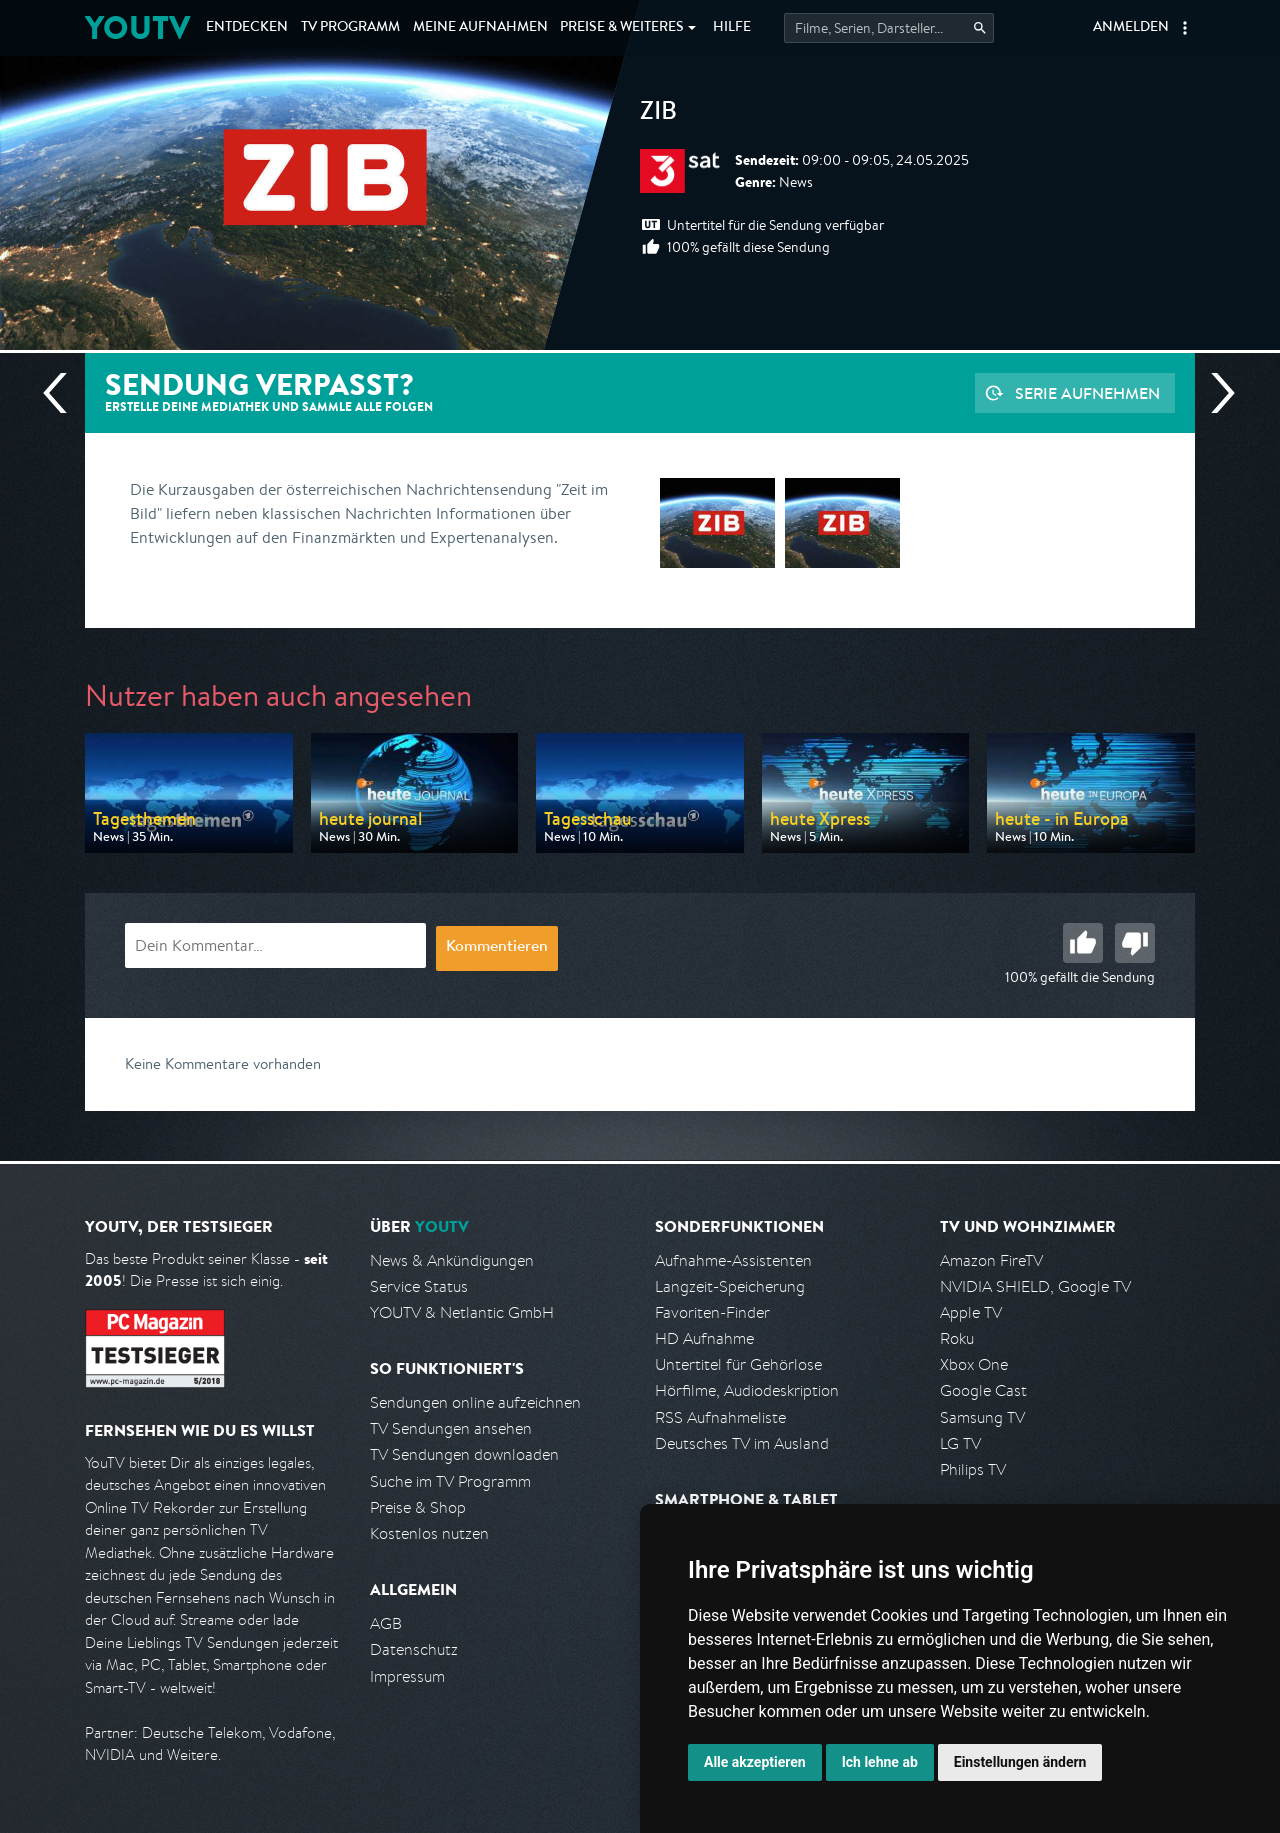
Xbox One (974, 1364)
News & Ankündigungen (452, 1260)
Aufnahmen (480, 28)
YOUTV (137, 27)
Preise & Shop (418, 1507)
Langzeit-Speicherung (730, 1286)
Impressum (407, 1676)
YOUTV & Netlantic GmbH (462, 1312)
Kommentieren (497, 948)
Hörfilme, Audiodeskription (747, 1390)
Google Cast (983, 1390)
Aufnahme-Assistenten (733, 1260)
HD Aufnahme (704, 1338)
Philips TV (973, 1469)
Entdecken (247, 28)
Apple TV (971, 1312)
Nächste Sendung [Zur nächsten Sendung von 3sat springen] (1215, 393)
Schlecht (1135, 943)
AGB (386, 1623)
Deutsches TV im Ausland (742, 1443)
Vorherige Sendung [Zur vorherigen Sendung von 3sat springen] (63, 393)
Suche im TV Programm (450, 1481)
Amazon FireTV (991, 1260)
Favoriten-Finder (712, 1312)
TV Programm (350, 28)
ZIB (658, 114)
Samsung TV (982, 1417)
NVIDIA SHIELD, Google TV (1035, 1286)
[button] (1185, 28)
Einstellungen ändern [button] (1020, 1762)
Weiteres (622, 28)
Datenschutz (414, 1649)
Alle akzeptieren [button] (755, 1762)
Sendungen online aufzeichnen (475, 1402)
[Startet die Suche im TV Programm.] (889, 28)
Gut (1083, 943)
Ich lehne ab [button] (880, 1762)
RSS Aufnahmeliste (720, 1417)
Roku (957, 1338)
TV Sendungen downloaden (464, 1454)
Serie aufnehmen (1087, 393)
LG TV (960, 1443)
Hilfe (732, 28)
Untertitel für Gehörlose (738, 1364)
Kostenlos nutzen (429, 1533)
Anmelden (1131, 28)
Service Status (419, 1286)
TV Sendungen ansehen (451, 1428)
